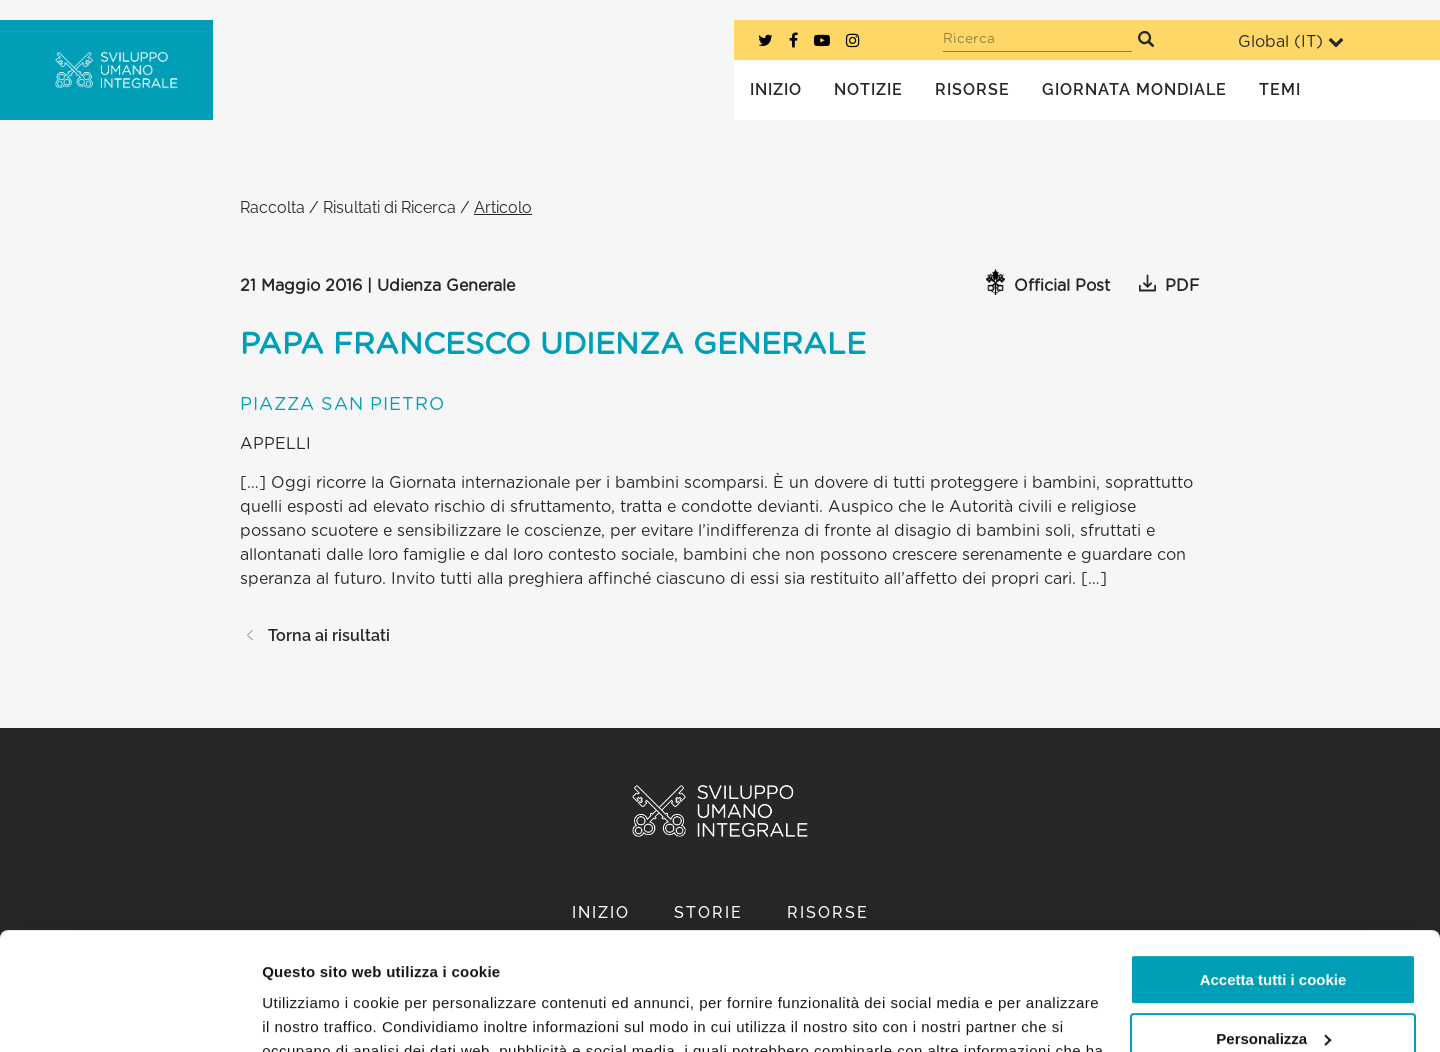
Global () (1291, 41)
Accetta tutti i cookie (1273, 862)
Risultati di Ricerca (389, 207)
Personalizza (1273, 920)
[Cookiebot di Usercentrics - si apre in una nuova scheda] (129, 1013)
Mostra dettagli (316, 1012)
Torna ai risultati (315, 635)
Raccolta (272, 207)
